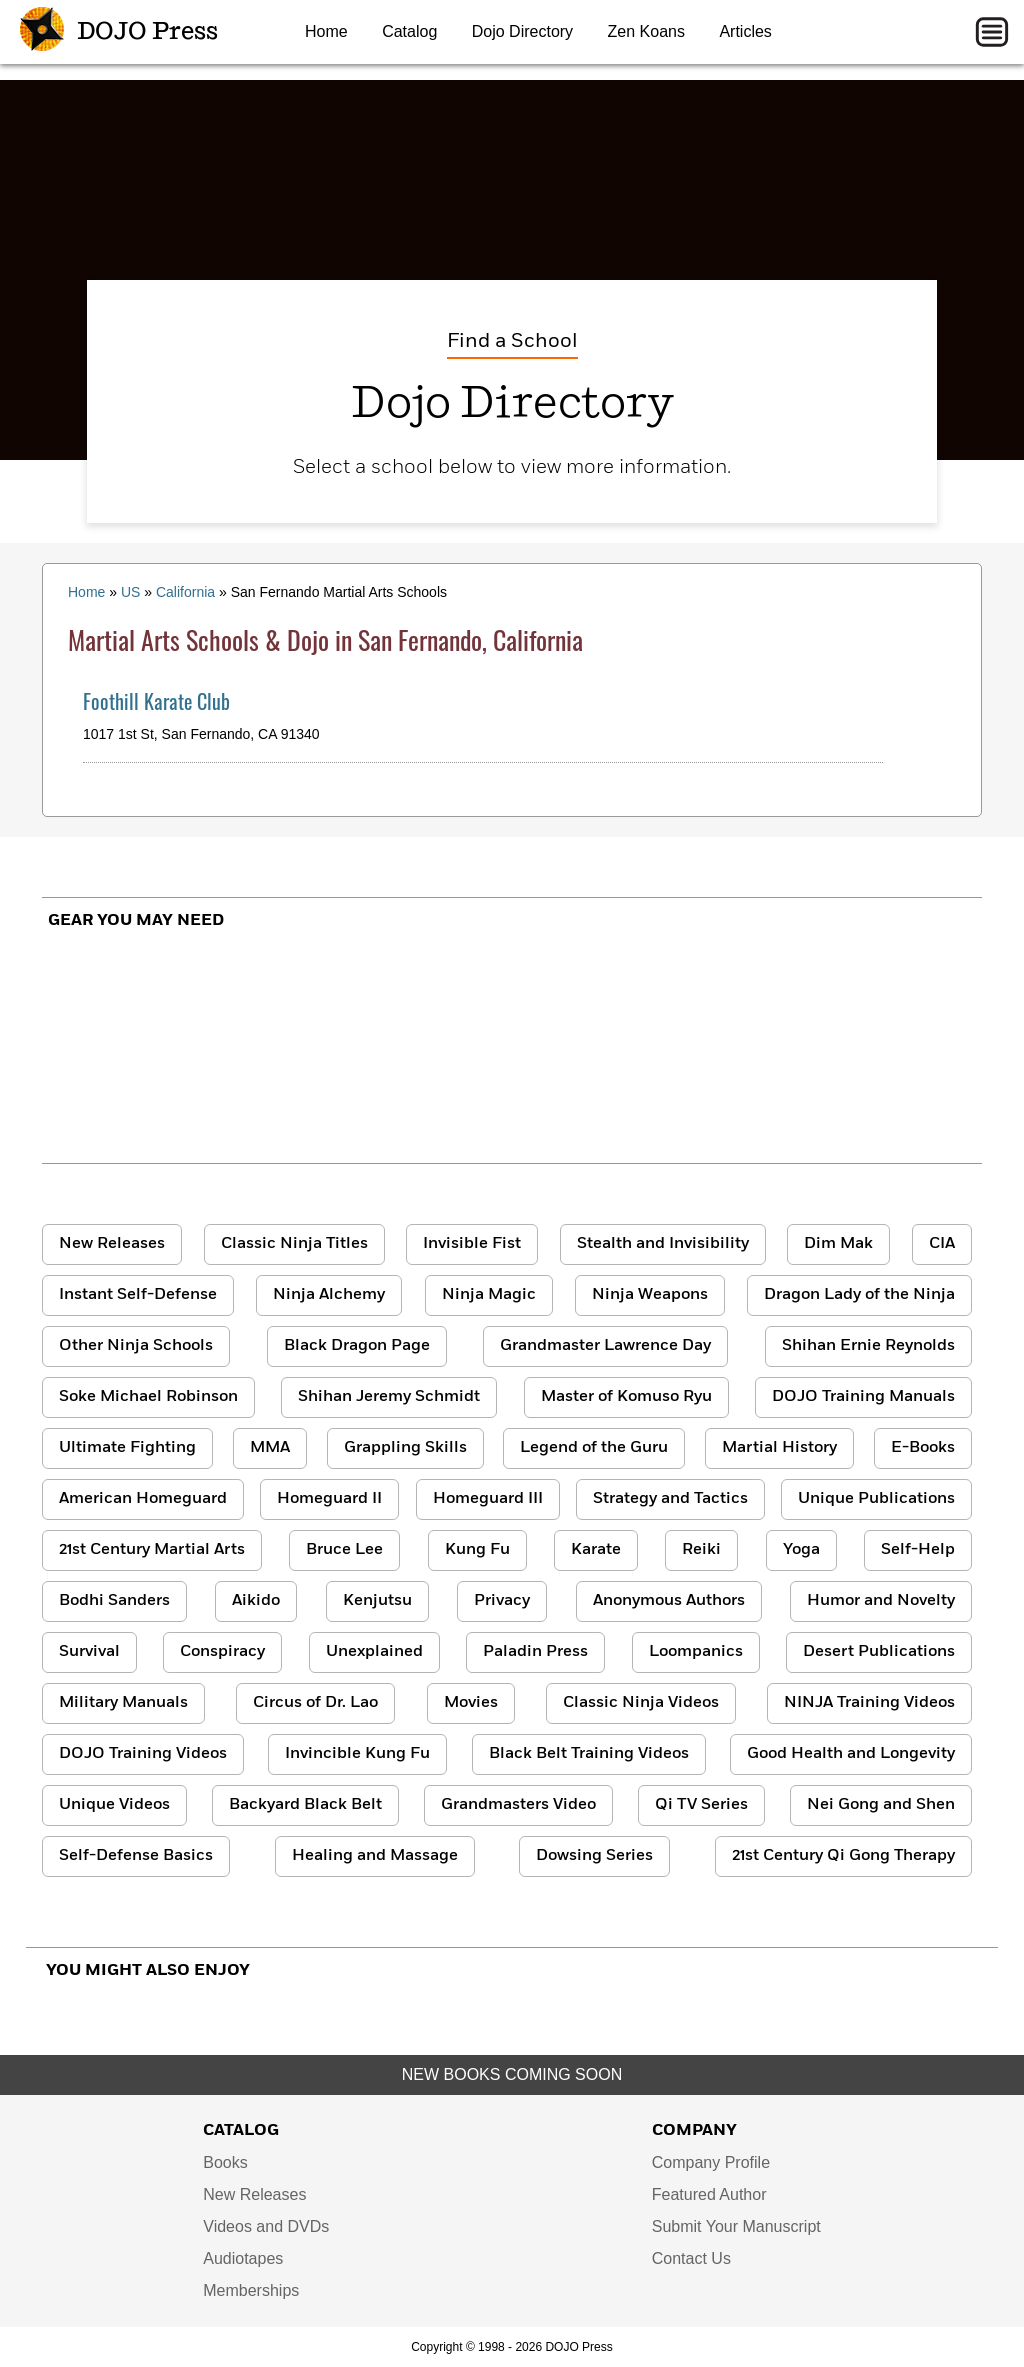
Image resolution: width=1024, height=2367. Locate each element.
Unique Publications (876, 1499)
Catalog (409, 31)
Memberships (251, 2290)
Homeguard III (488, 1499)
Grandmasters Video (518, 1805)
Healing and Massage (375, 1856)
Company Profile (711, 2162)
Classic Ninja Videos (641, 1703)
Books (225, 2162)
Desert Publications (879, 1652)
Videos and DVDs (266, 2226)
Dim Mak (838, 1244)
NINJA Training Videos (869, 1703)
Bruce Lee (344, 1550)
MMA (270, 1448)
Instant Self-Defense (138, 1295)
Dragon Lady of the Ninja (859, 1295)
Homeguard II (329, 1499)
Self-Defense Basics (136, 1856)
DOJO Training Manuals (863, 1397)
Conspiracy (222, 1652)
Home (326, 31)
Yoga (801, 1550)
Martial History (779, 1448)
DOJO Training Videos (143, 1754)
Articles (745, 31)
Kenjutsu (377, 1601)
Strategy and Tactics (670, 1499)
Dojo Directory (522, 31)
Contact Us (691, 2258)
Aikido (256, 1601)
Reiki (701, 1550)
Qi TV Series (701, 1805)
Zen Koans (646, 31)
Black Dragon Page (357, 1346)
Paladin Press (535, 1652)
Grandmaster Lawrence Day (605, 1346)
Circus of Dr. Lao (315, 1703)
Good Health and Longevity (851, 1754)
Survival (89, 1652)
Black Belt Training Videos (589, 1754)
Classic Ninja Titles (294, 1244)
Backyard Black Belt (305, 1805)
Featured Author (709, 2194)
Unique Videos (114, 1805)
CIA (942, 1244)
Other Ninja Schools (136, 1346)
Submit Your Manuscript (736, 2226)
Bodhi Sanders (114, 1601)
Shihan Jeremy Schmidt (389, 1397)
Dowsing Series (594, 1856)
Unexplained (374, 1652)
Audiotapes (243, 2258)
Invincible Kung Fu (357, 1754)
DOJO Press (119, 32)
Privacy (502, 1601)
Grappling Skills (405, 1448)
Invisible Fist (472, 1244)
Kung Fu (477, 1550)
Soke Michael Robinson (148, 1397)
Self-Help (918, 1550)
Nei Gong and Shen (881, 1805)
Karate (596, 1550)
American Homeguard (143, 1499)
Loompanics (696, 1652)
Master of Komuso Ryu (626, 1397)
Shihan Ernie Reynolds (868, 1346)
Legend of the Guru (594, 1448)
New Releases (112, 1244)
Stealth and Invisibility (663, 1244)
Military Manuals (123, 1703)
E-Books (923, 1448)
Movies (471, 1703)
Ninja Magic (489, 1295)
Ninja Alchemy (329, 1295)
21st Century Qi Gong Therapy (843, 1856)
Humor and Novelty (881, 1601)
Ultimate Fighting (127, 1448)
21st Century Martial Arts (152, 1550)
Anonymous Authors (669, 1601)
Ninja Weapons (650, 1295)
